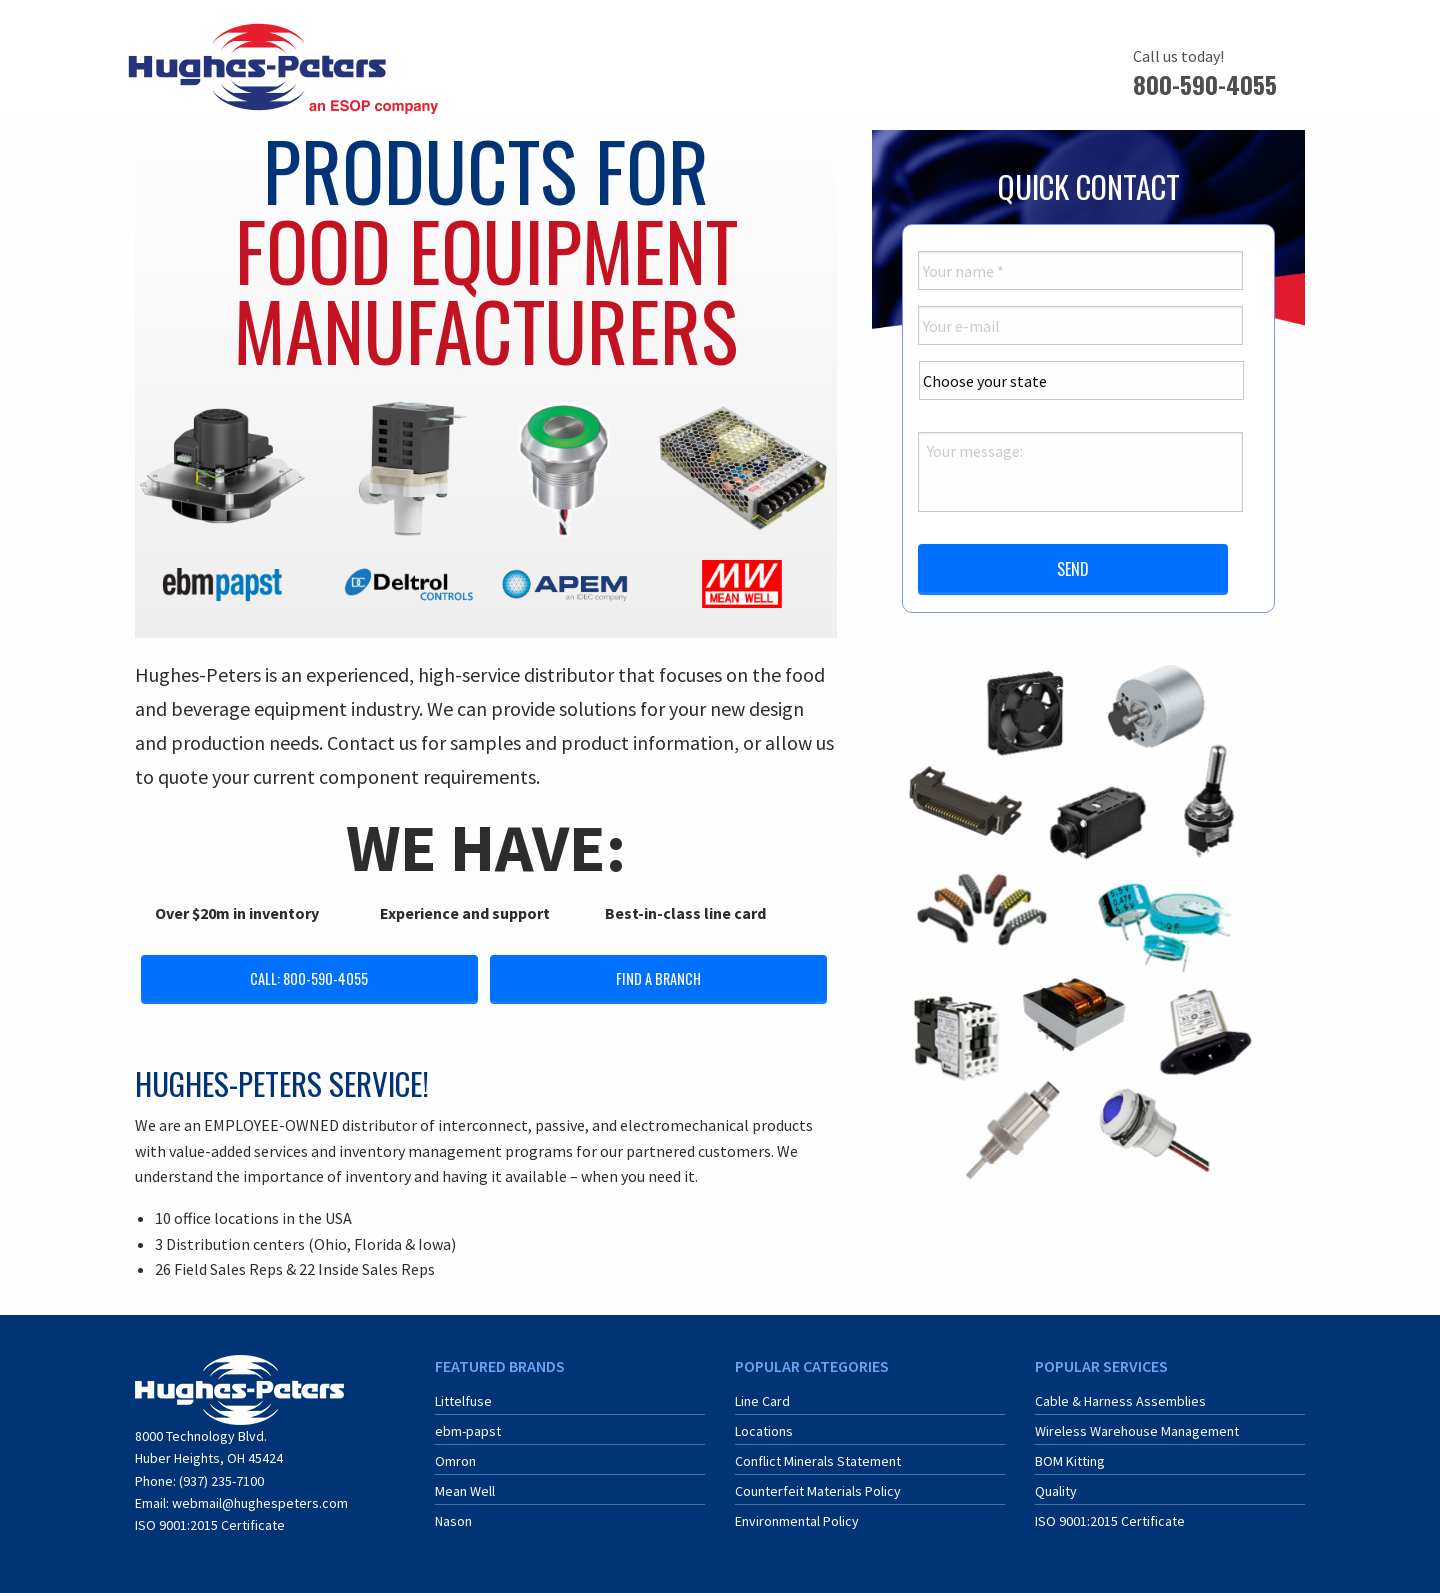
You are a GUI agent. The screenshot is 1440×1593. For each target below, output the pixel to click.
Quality (1056, 1491)
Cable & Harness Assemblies (1120, 1401)
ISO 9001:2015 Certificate (210, 1525)
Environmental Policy (797, 1521)
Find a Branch (658, 978)
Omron (455, 1461)
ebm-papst (468, 1431)
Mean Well (465, 1491)
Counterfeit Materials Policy (818, 1491)
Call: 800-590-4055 (309, 978)
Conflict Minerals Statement (818, 1461)
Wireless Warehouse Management (1137, 1431)
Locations (764, 1431)
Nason (453, 1521)
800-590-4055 (1205, 84)
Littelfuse (463, 1401)
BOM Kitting (1070, 1461)
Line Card (762, 1401)
